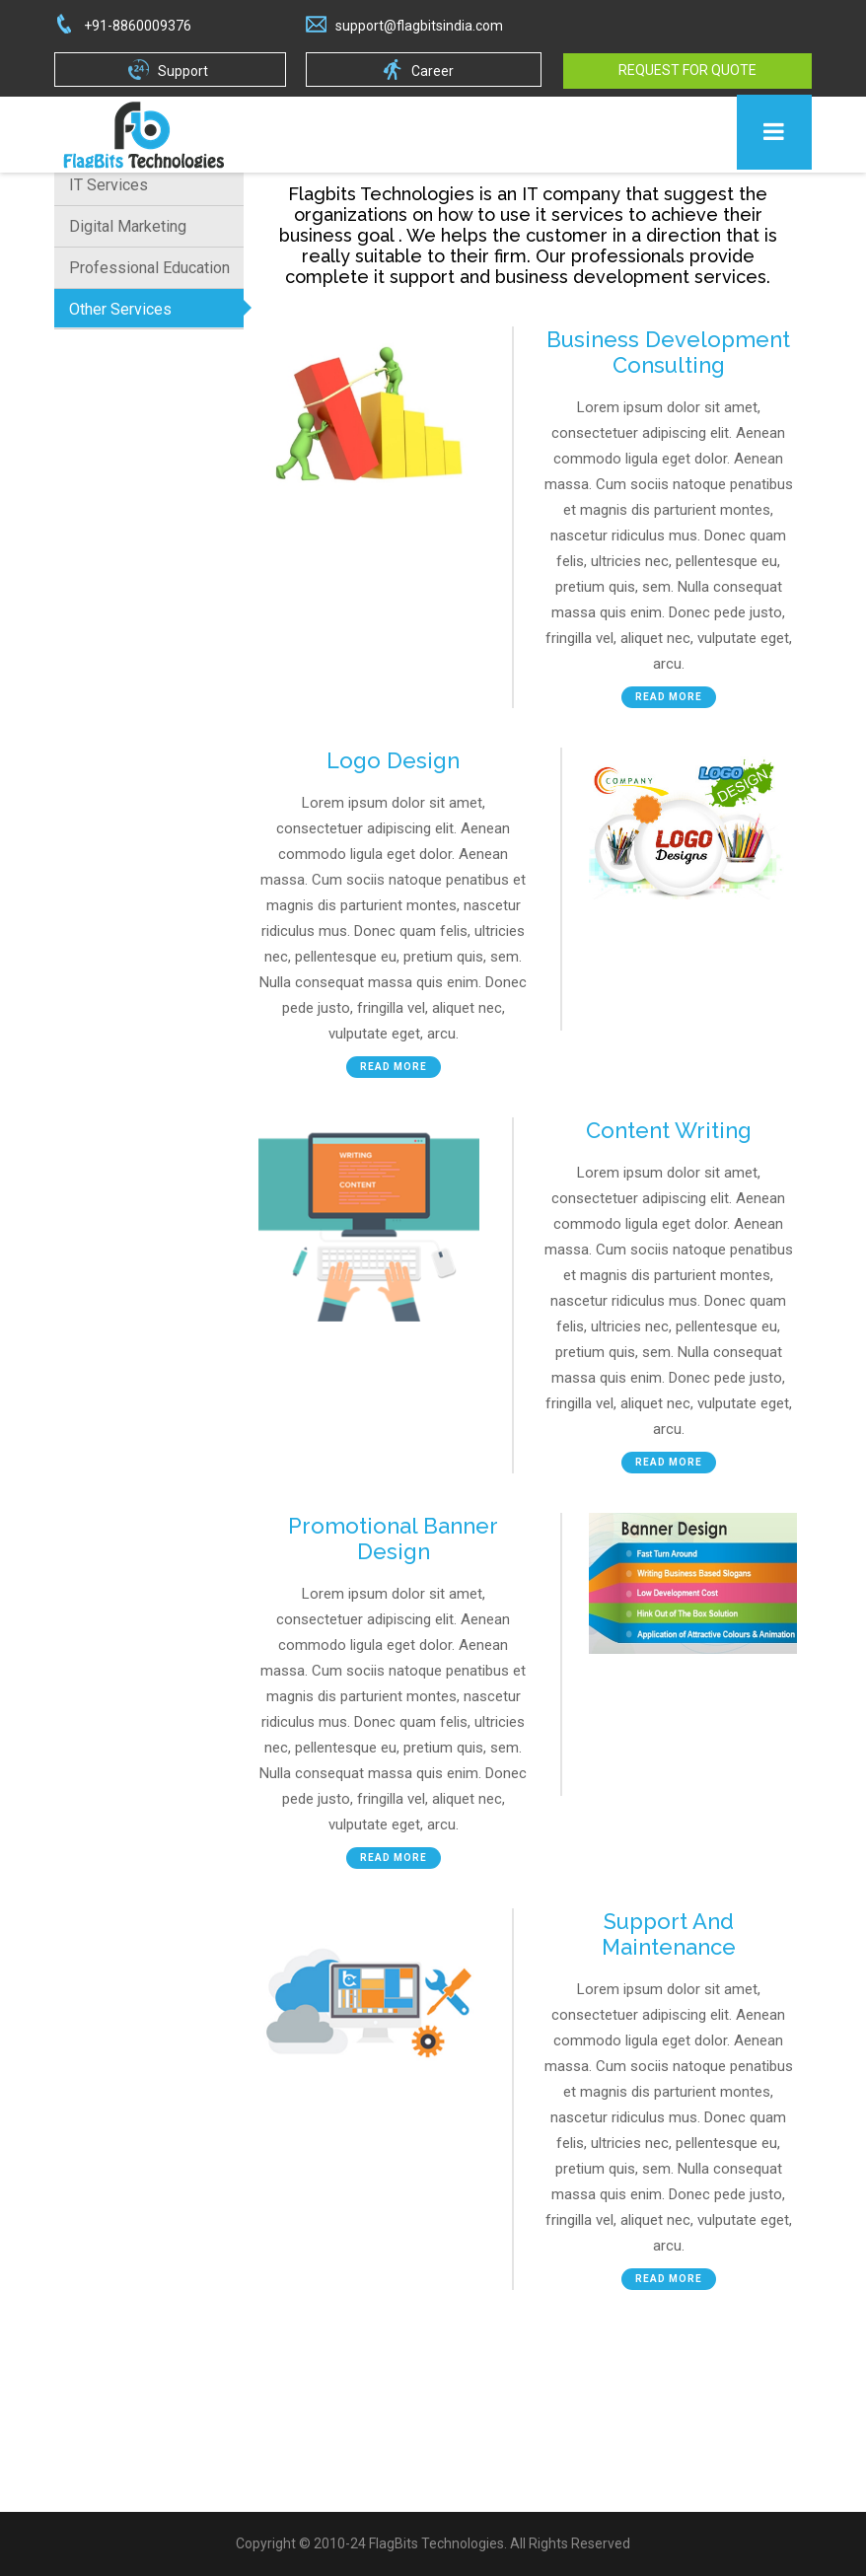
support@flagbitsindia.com (419, 26)
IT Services (108, 185)
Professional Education (149, 267)
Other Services (120, 309)
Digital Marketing (127, 226)
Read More (668, 696)
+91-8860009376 (137, 26)
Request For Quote (687, 70)
